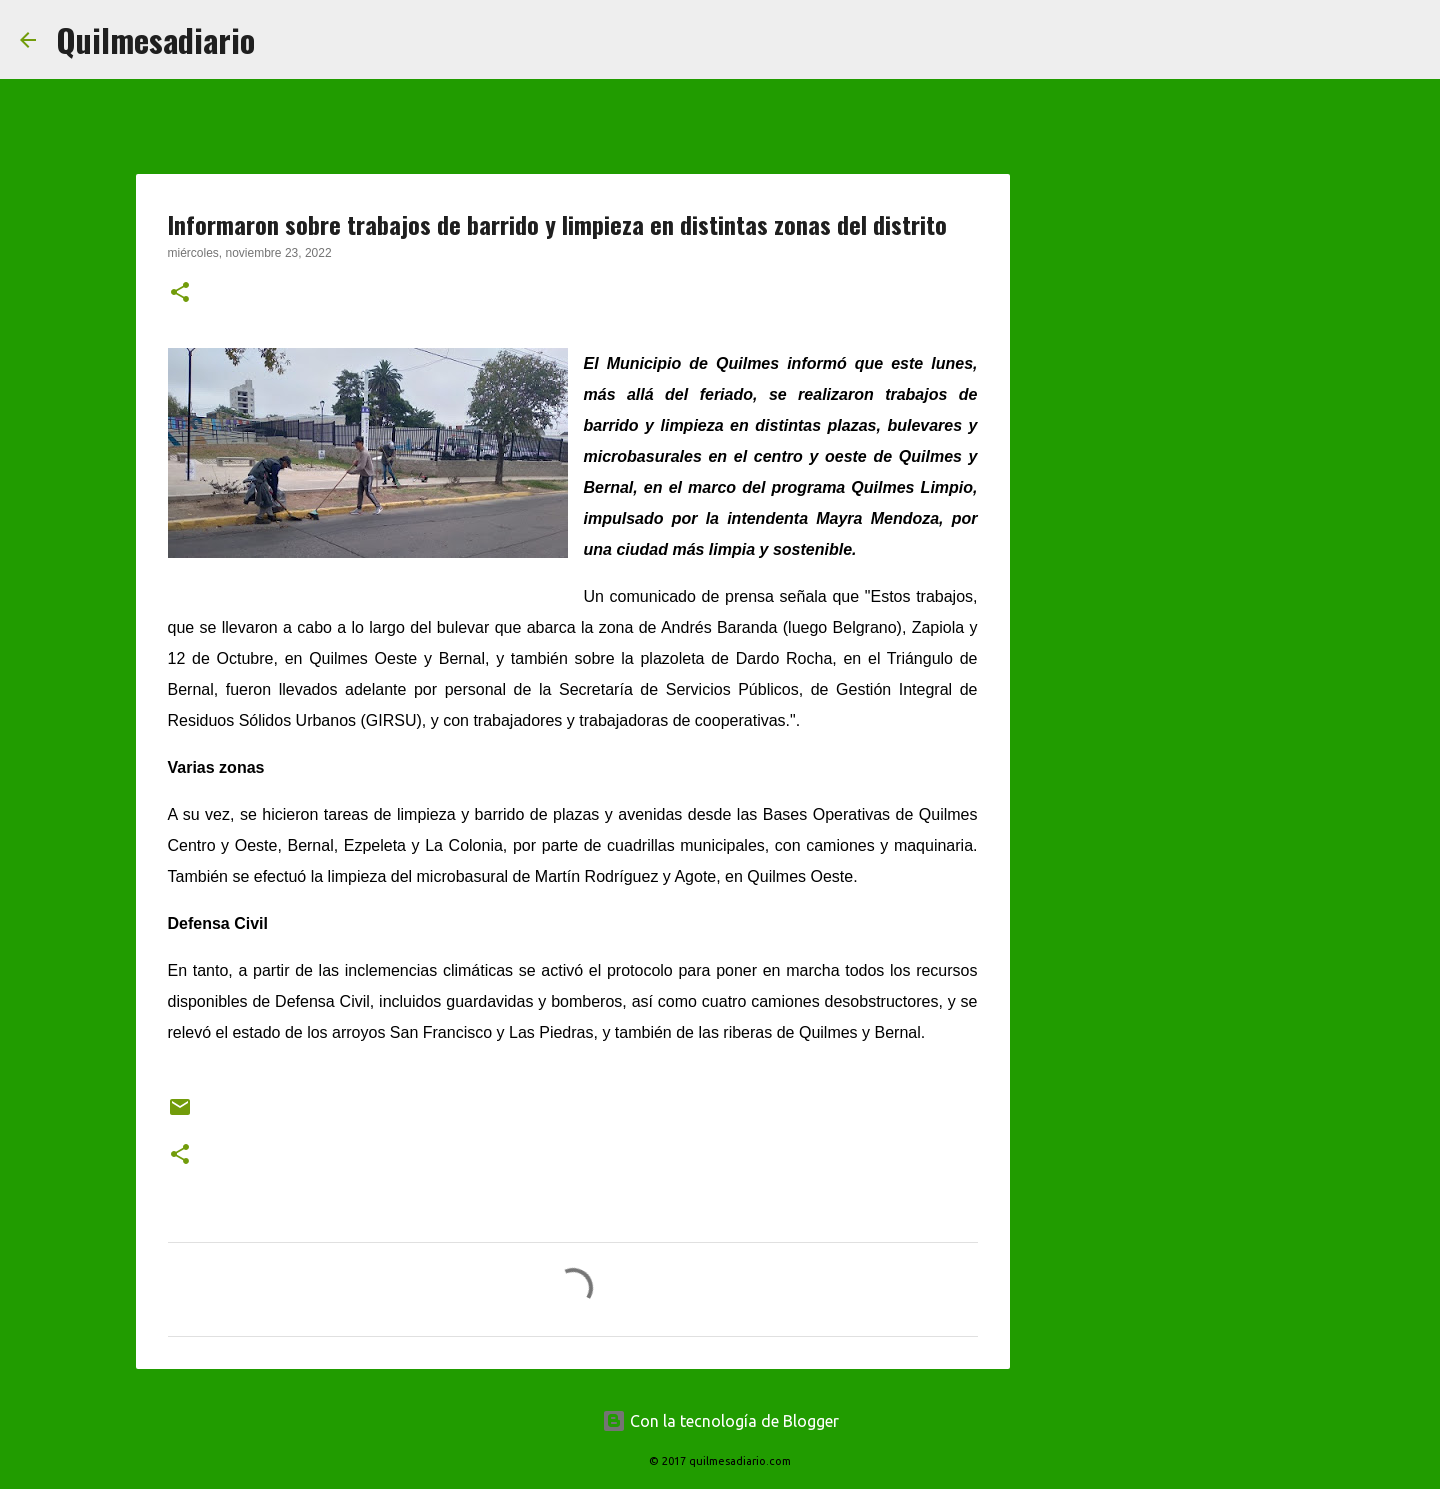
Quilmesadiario (155, 39)
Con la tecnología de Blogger (720, 1421)
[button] (180, 294)
